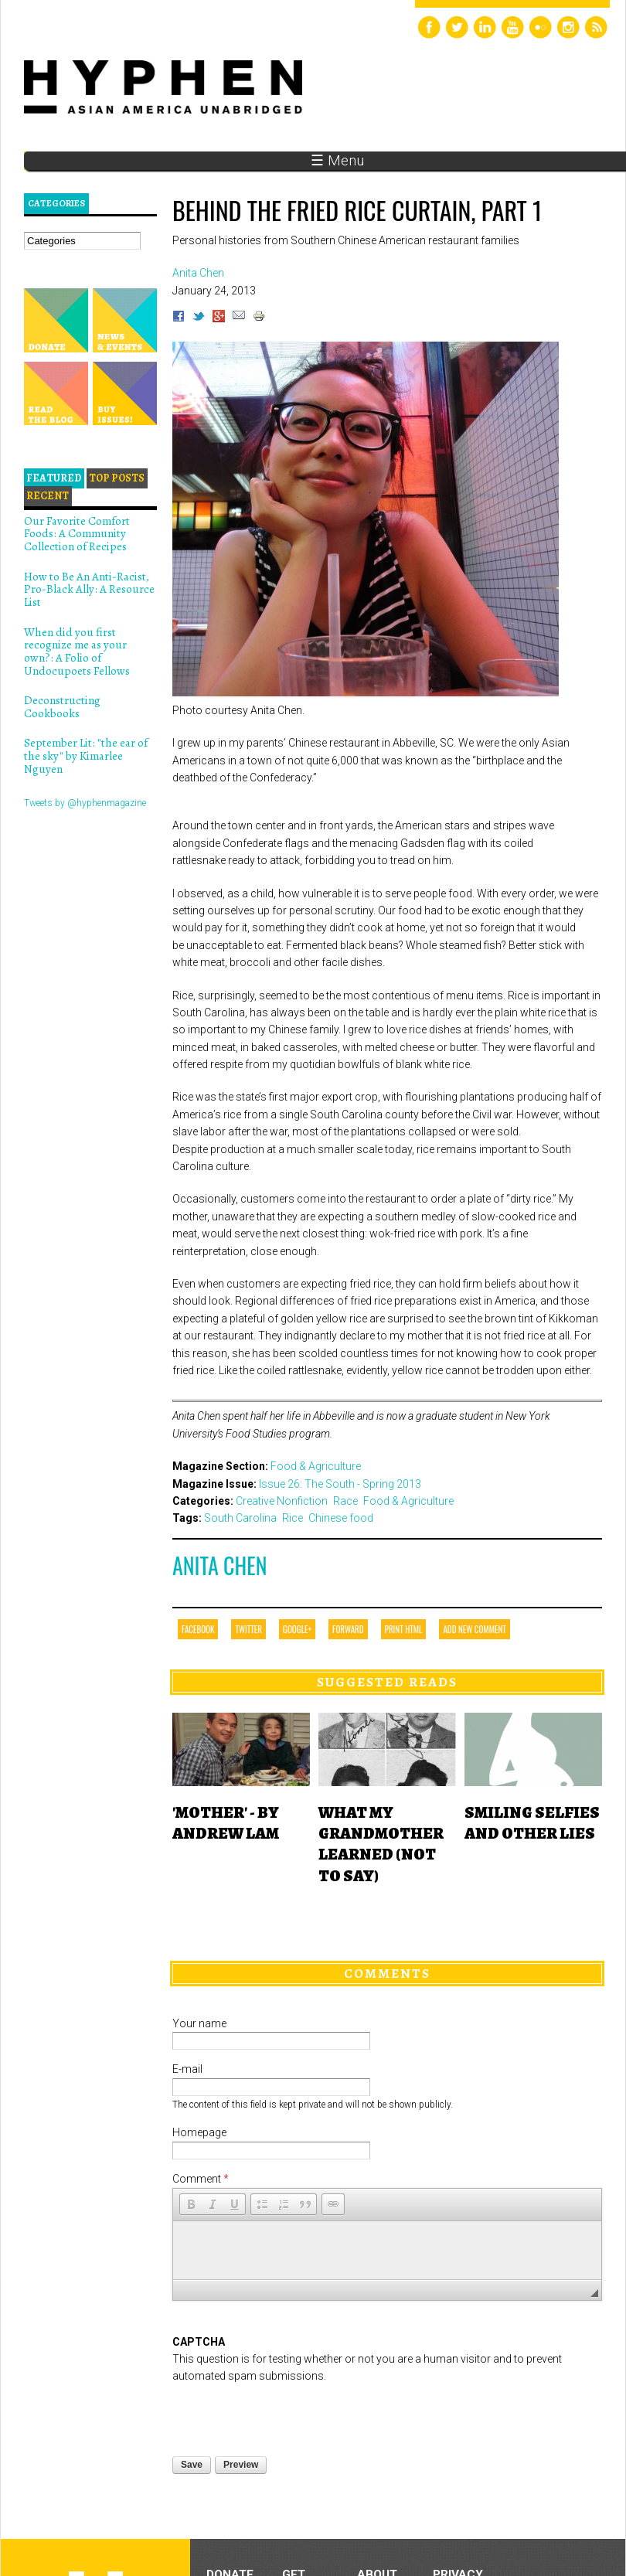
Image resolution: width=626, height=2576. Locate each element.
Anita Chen (219, 1565)
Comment (200, 2179)
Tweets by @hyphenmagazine (85, 803)
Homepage (199, 2132)
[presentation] (289, 2365)
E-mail (187, 2069)
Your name (199, 2023)
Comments (387, 1973)
